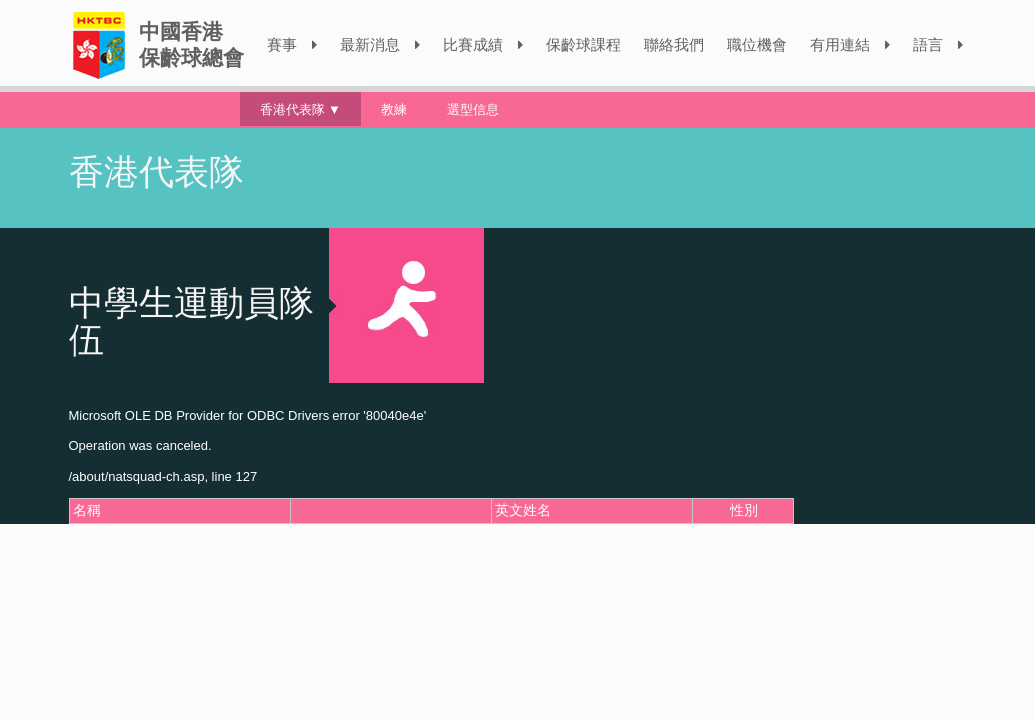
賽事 (292, 45)
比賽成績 (483, 45)
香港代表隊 (292, 109)
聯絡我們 (674, 45)
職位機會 (757, 45)
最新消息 (380, 45)
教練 (394, 109)
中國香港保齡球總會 (191, 44)
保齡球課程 (583, 45)
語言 (938, 45)
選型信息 (473, 109)
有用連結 (850, 45)
